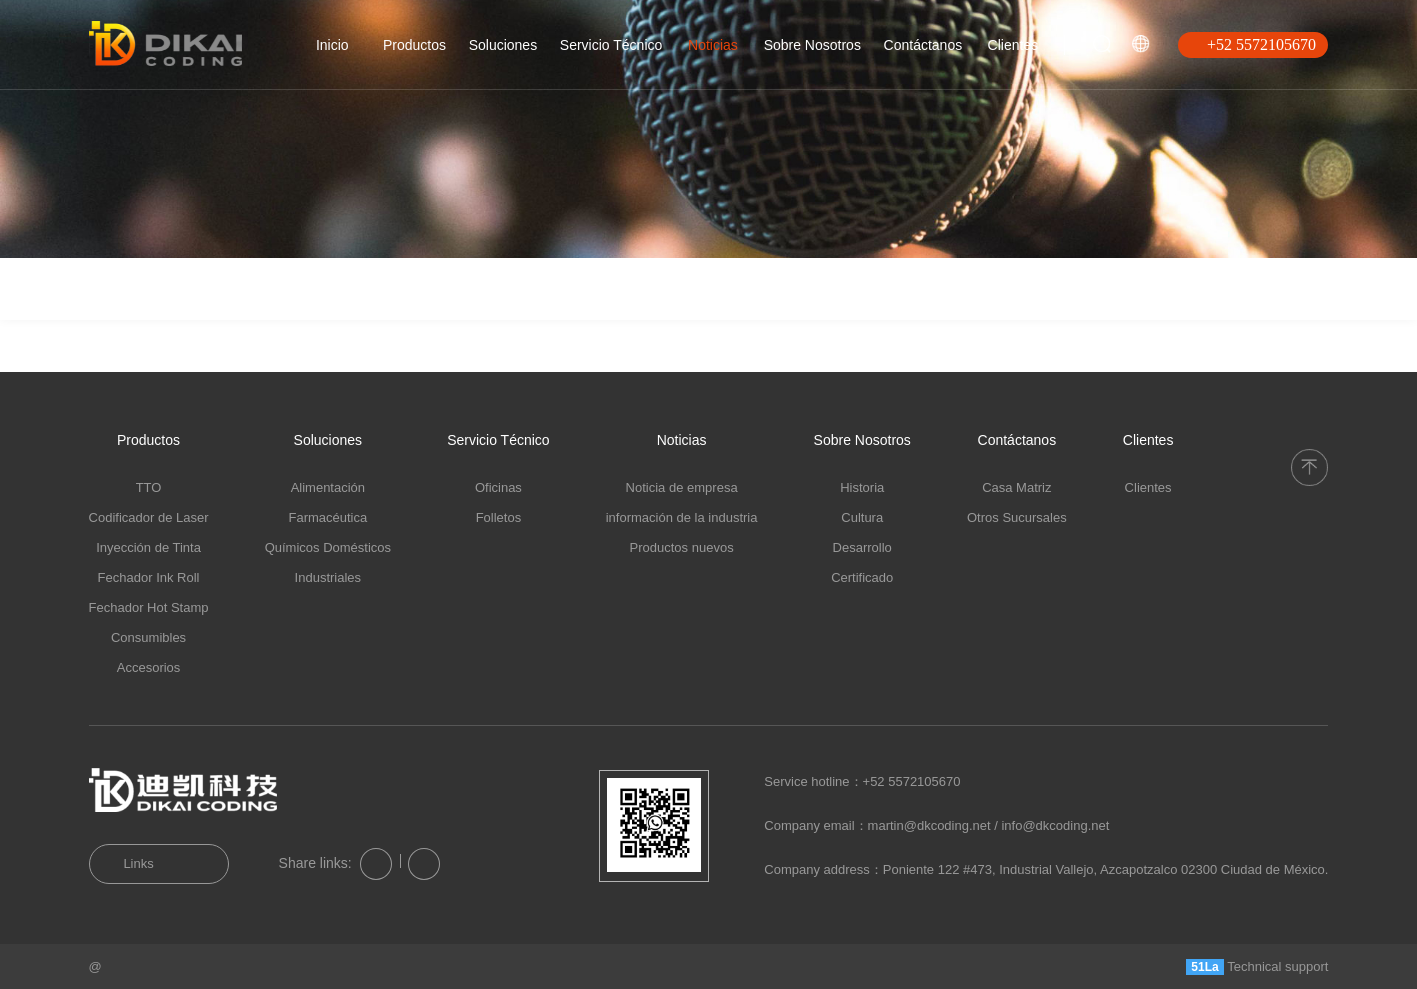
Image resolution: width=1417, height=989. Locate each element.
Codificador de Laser (149, 517)
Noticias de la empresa (160, 307)
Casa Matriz (1016, 487)
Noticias (713, 45)
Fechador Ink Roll (149, 577)
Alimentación (328, 487)
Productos (414, 45)
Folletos (499, 517)
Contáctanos (923, 45)
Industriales (328, 577)
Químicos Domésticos (328, 547)
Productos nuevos (682, 547)
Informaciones (309, 317)
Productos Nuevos (444, 334)
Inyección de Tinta (148, 547)
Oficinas (498, 487)
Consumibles (148, 637)
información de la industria (682, 517)
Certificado (862, 577)
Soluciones (503, 45)
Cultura (862, 517)
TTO (149, 487)
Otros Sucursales (1017, 517)
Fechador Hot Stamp (149, 607)
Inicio (332, 45)
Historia (862, 487)
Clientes (1013, 45)
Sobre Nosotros (812, 45)
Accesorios (149, 667)
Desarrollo (862, 547)
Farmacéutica (327, 517)
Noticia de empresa (682, 487)
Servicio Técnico (611, 45)
